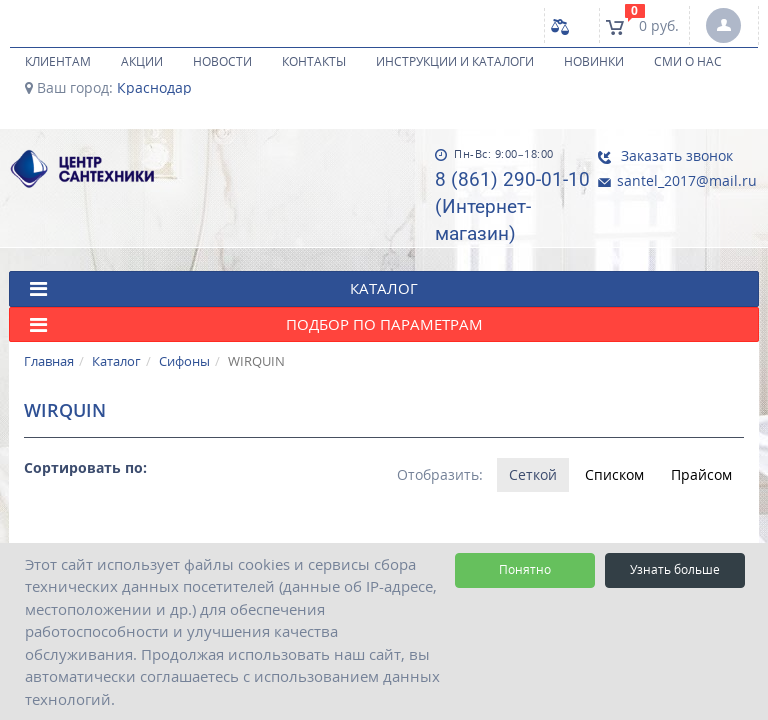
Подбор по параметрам (256, 324)
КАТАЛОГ (224, 288)
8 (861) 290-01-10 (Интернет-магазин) (505, 206)
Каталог (116, 361)
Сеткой (532, 474)
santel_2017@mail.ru (670, 180)
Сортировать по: (85, 467)
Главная (49, 361)
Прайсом (701, 474)
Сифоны (184, 361)
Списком (613, 474)
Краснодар (154, 88)
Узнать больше (675, 569)
